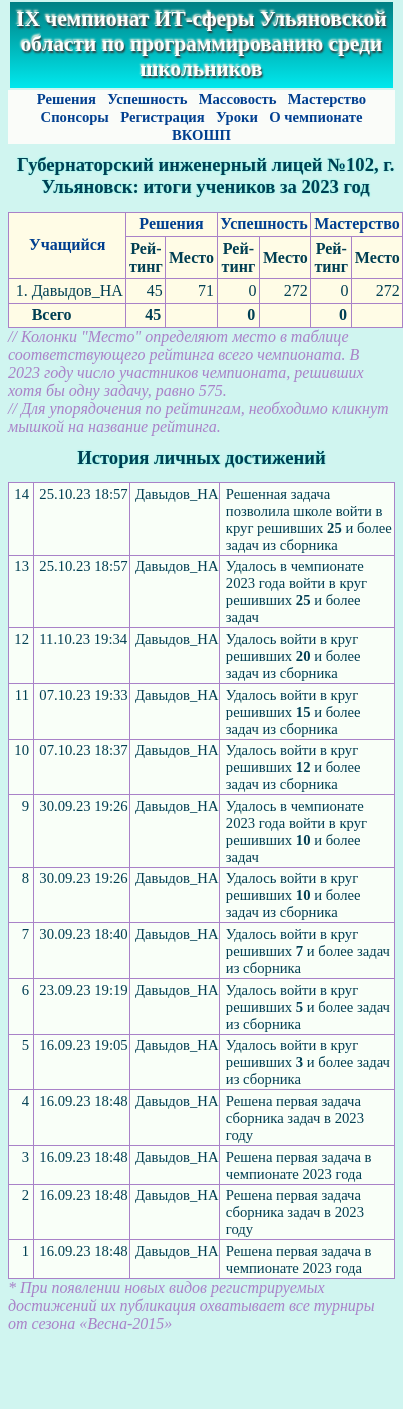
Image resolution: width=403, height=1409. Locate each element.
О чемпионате (316, 117)
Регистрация (162, 117)
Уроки (236, 117)
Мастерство (327, 99)
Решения (66, 99)
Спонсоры (75, 117)
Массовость (237, 99)
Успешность (147, 99)
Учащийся (67, 244)
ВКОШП (201, 135)
